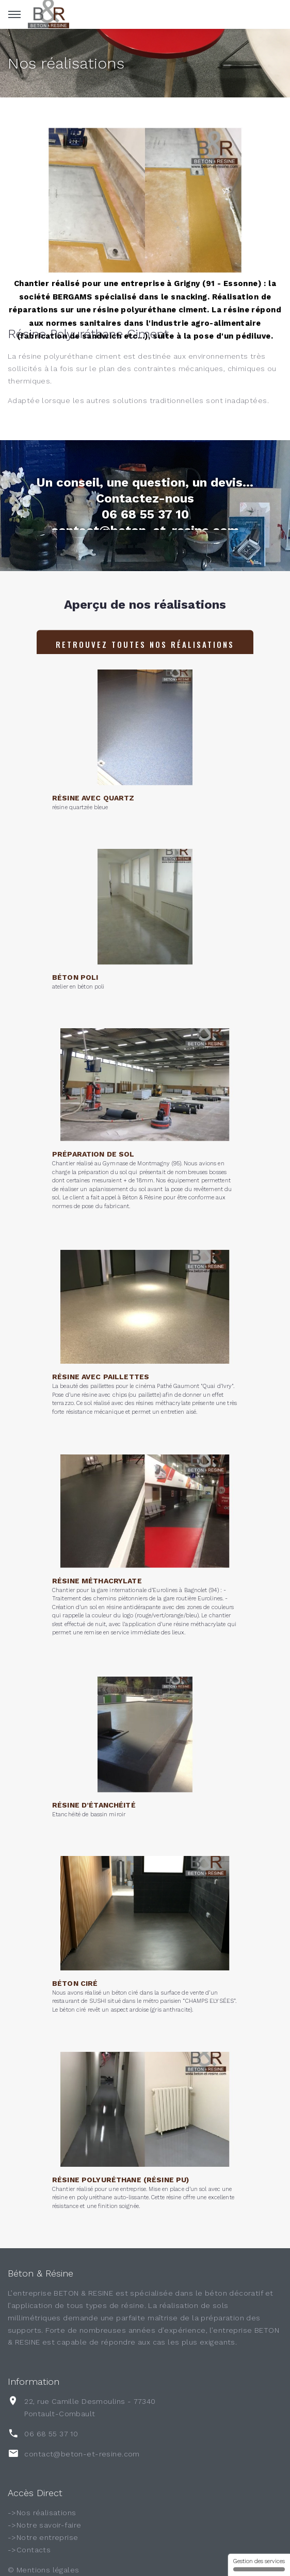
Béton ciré (75, 1953)
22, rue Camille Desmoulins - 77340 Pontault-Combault (89, 2407)
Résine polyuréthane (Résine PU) (120, 2150)
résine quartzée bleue (80, 781)
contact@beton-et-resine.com (81, 2454)
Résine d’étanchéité (94, 1779)
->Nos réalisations (42, 2512)
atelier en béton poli (78, 960)
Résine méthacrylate (97, 1546)
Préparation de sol (93, 1120)
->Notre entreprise (43, 2537)
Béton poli (75, 951)
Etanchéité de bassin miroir (88, 1788)
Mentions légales (48, 2570)
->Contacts (29, 2550)
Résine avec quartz (93, 771)
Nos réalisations (66, 63)
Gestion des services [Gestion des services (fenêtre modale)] (259, 2564)
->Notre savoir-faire (44, 2525)
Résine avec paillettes (100, 1346)
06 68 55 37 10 (51, 2434)
